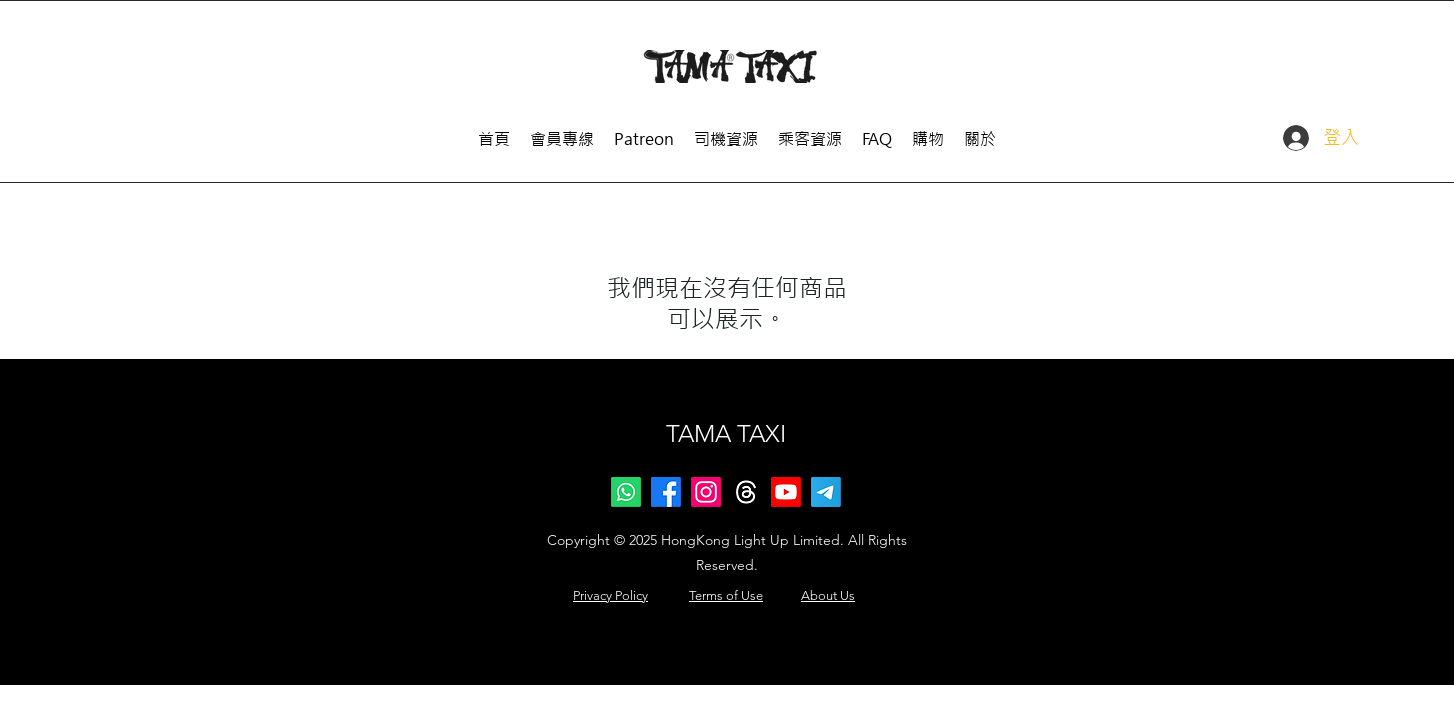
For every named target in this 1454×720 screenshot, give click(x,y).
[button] (726, 130)
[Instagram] (706, 492)
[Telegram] (826, 492)
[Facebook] (666, 492)
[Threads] (746, 492)
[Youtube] (786, 492)
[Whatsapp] (626, 492)
